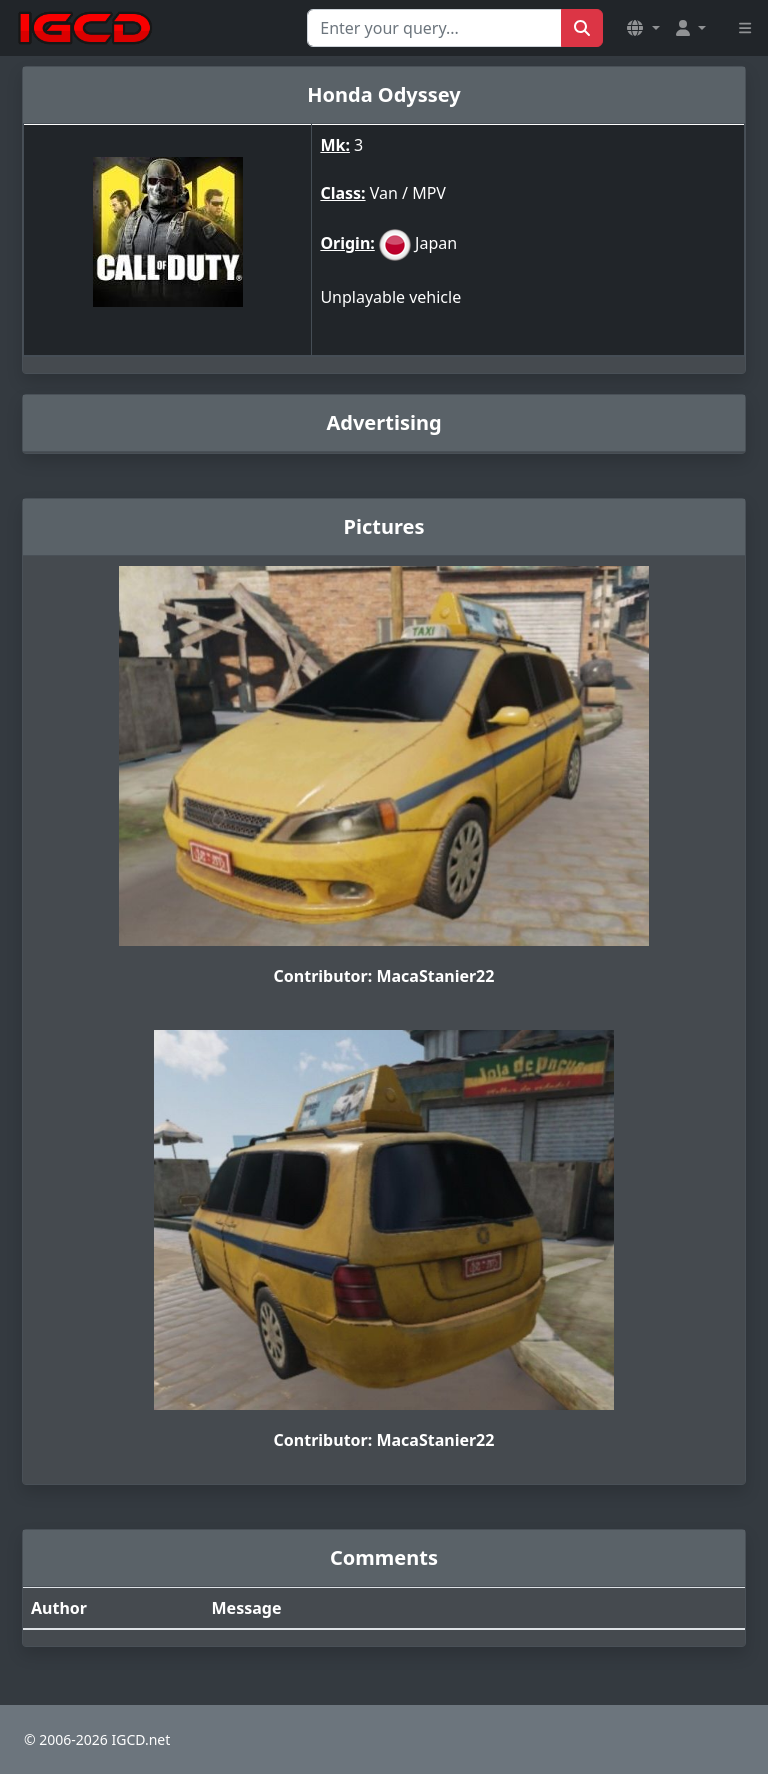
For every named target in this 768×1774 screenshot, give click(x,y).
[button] (643, 28)
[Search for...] (434, 28)
